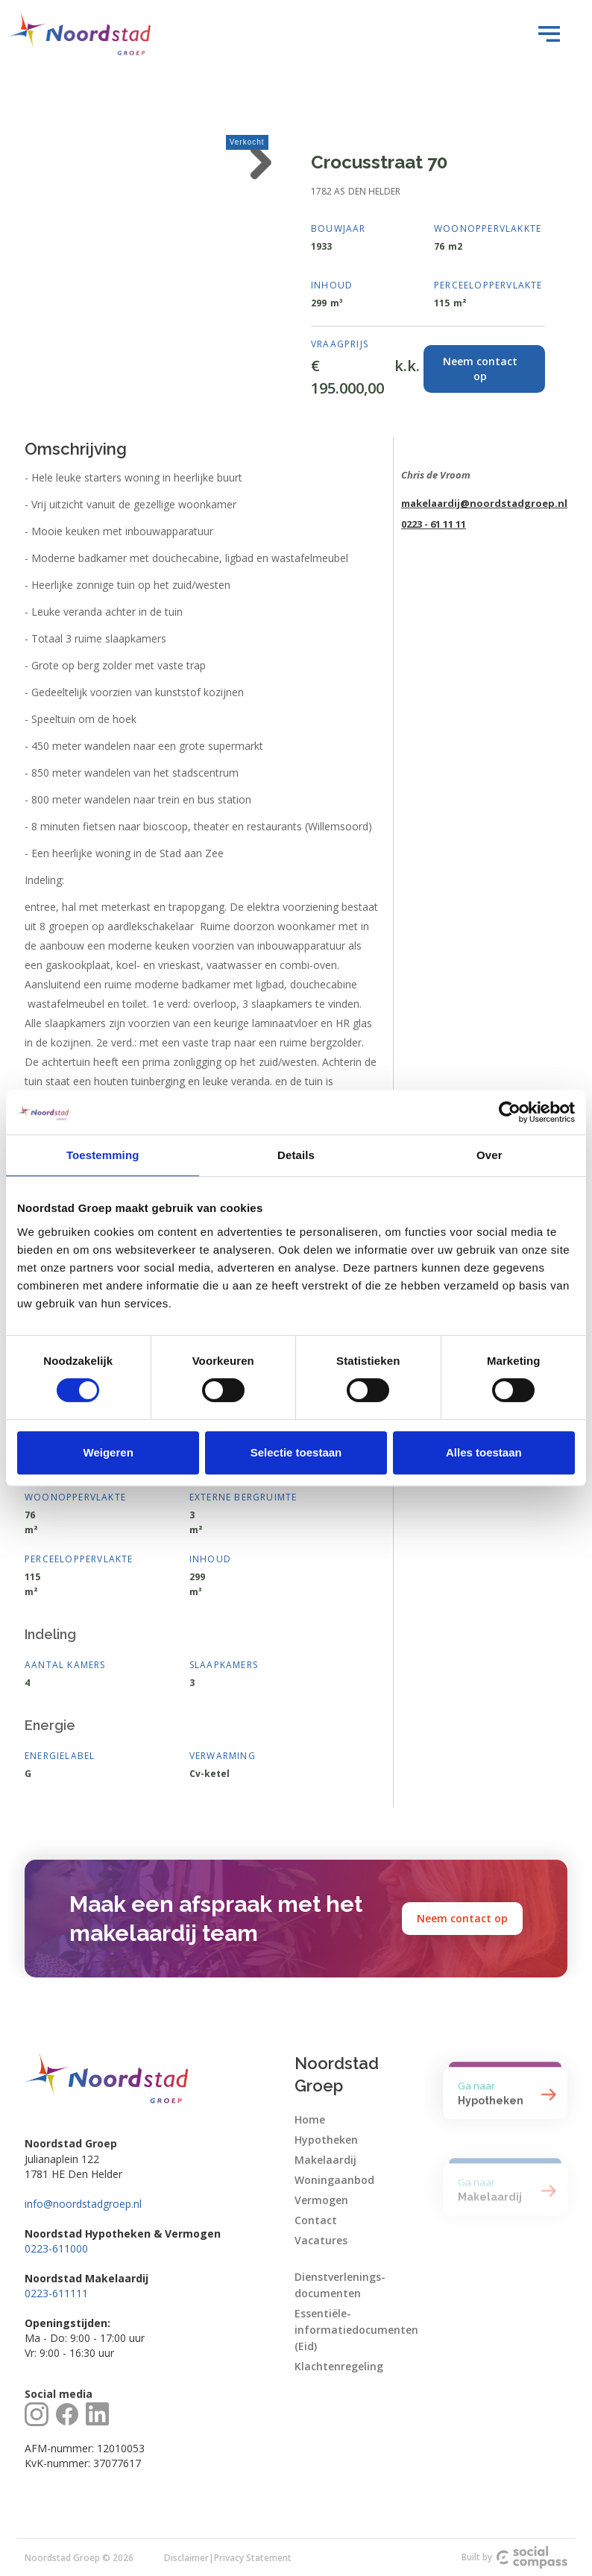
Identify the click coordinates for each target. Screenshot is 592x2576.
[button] (544, 33)
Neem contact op (462, 1918)
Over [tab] (489, 1155)
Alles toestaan (484, 1452)
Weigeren (108, 1452)
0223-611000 (56, 2248)
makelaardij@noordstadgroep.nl (484, 503)
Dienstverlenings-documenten (340, 2285)
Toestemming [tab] (102, 1155)
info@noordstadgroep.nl (83, 2204)
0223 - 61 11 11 (433, 524)
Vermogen (321, 2200)
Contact (316, 2220)
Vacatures (321, 2240)
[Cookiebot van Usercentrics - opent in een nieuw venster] (509, 1112)
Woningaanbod (334, 2180)
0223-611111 (56, 2293)
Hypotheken (326, 2140)
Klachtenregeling (339, 2366)
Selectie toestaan (296, 1452)
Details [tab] (296, 1155)
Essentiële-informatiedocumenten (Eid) (356, 2329)
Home (310, 2119)
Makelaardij (325, 2160)
